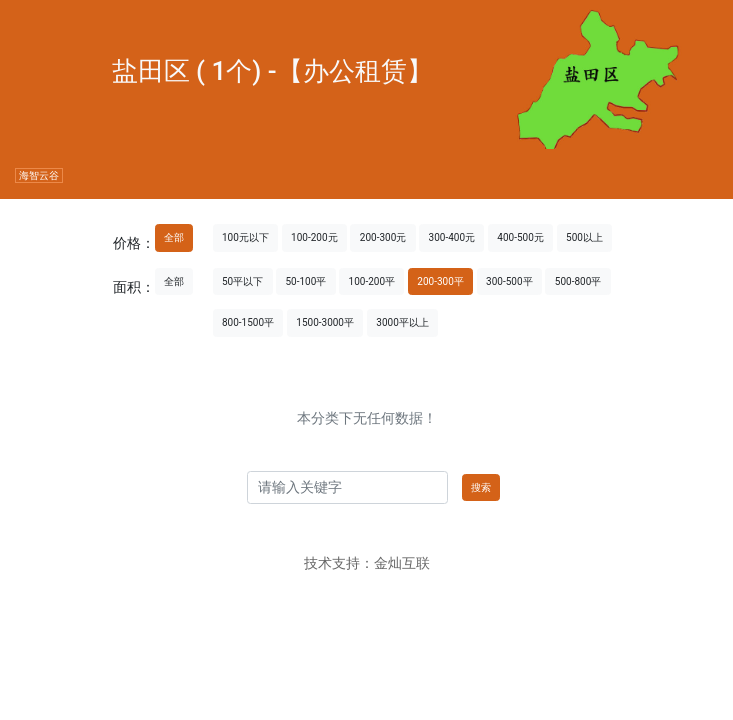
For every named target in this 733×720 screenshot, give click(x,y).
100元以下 (245, 237)
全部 (174, 237)
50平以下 (242, 281)
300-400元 (452, 237)
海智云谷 (39, 175)
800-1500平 (248, 322)
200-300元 (383, 237)
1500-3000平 (325, 322)
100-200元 (314, 237)
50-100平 (305, 281)
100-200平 (372, 281)
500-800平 (578, 281)
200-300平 (440, 281)
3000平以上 (402, 322)
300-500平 (509, 281)
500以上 (584, 237)
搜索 (481, 487)
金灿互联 (402, 563)
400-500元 (520, 237)
